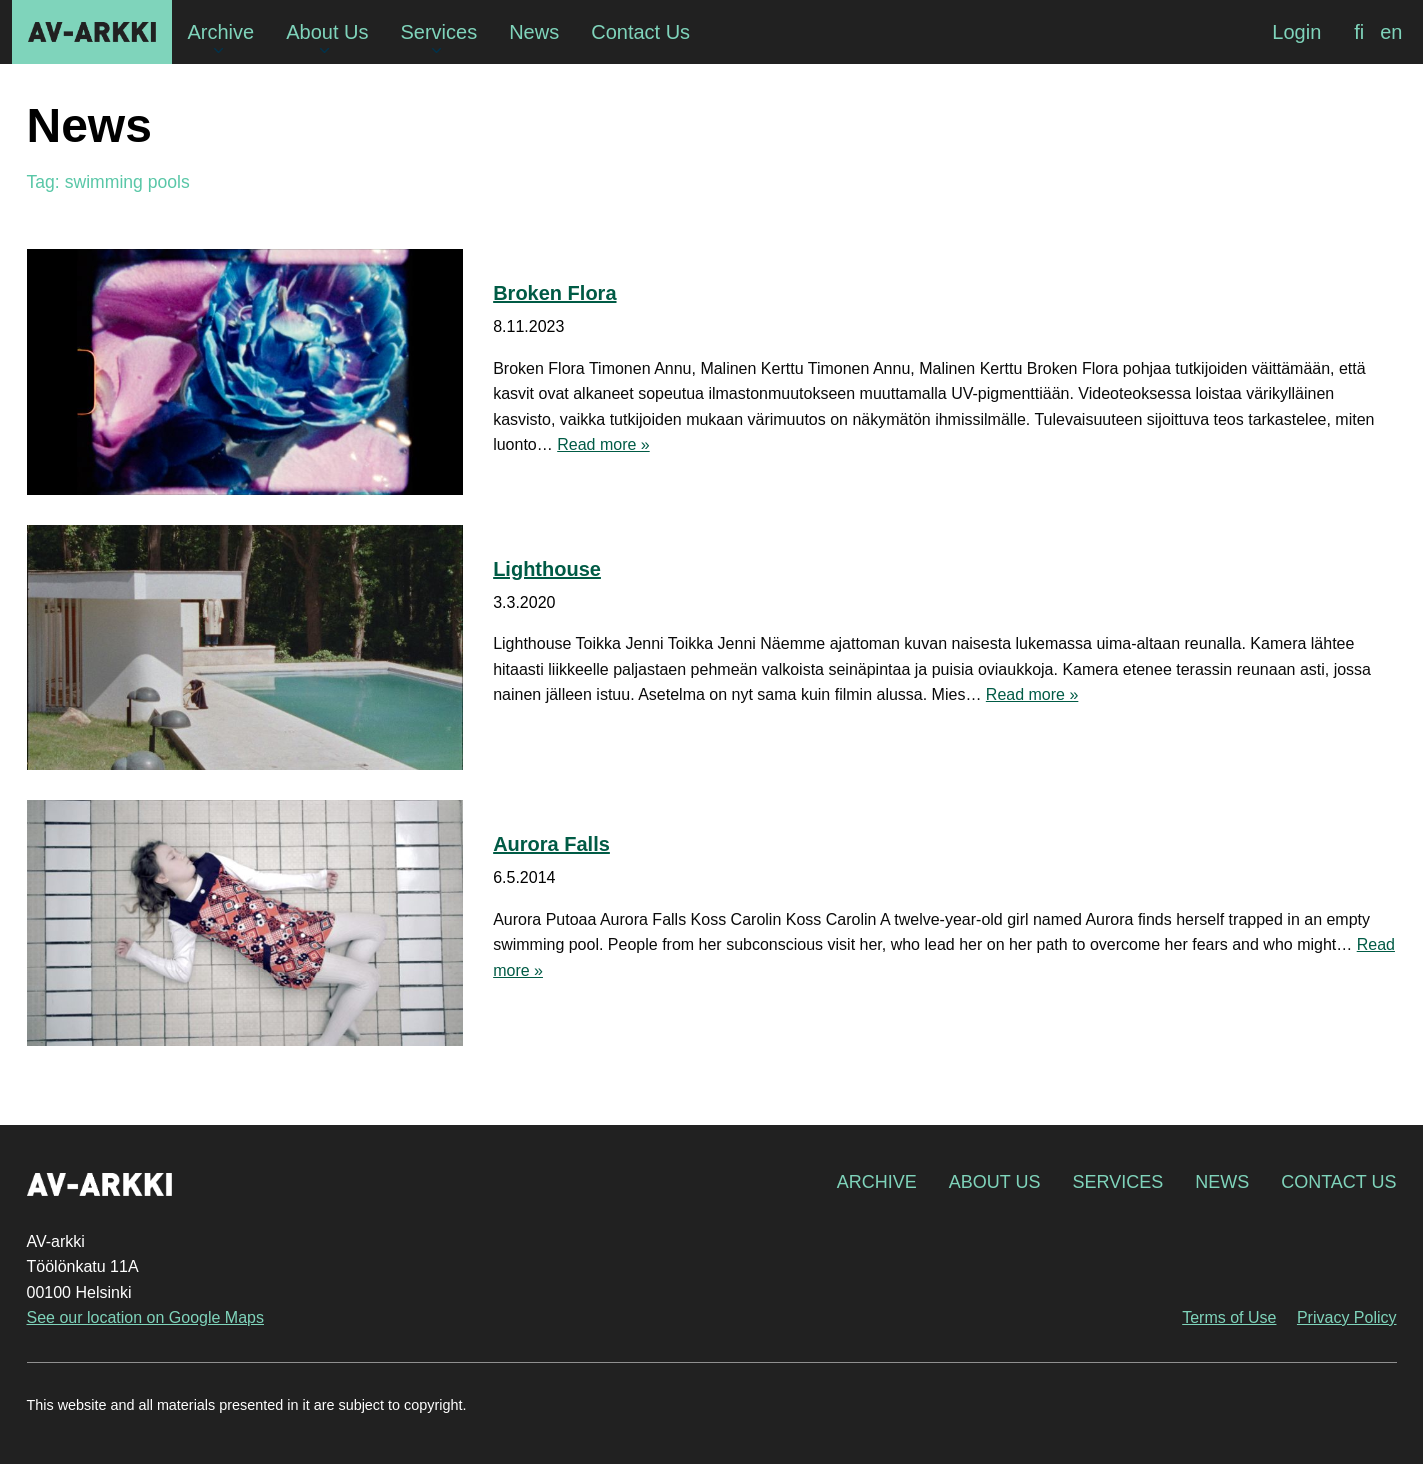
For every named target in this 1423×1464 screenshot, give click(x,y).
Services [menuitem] (438, 32)
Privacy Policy (1347, 1317)
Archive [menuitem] (221, 32)
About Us (995, 1182)
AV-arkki (92, 32)
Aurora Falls (551, 844)
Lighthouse (547, 569)
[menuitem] (1359, 32)
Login (1296, 32)
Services (1117, 1182)
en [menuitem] (1391, 32)
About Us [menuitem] (327, 32)
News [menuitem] (534, 32)
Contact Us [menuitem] (640, 32)
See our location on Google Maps (145, 1317)
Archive (877, 1182)
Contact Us (1338, 1182)
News (1222, 1182)
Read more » (603, 444)
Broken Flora (554, 293)
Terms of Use (1229, 1317)
